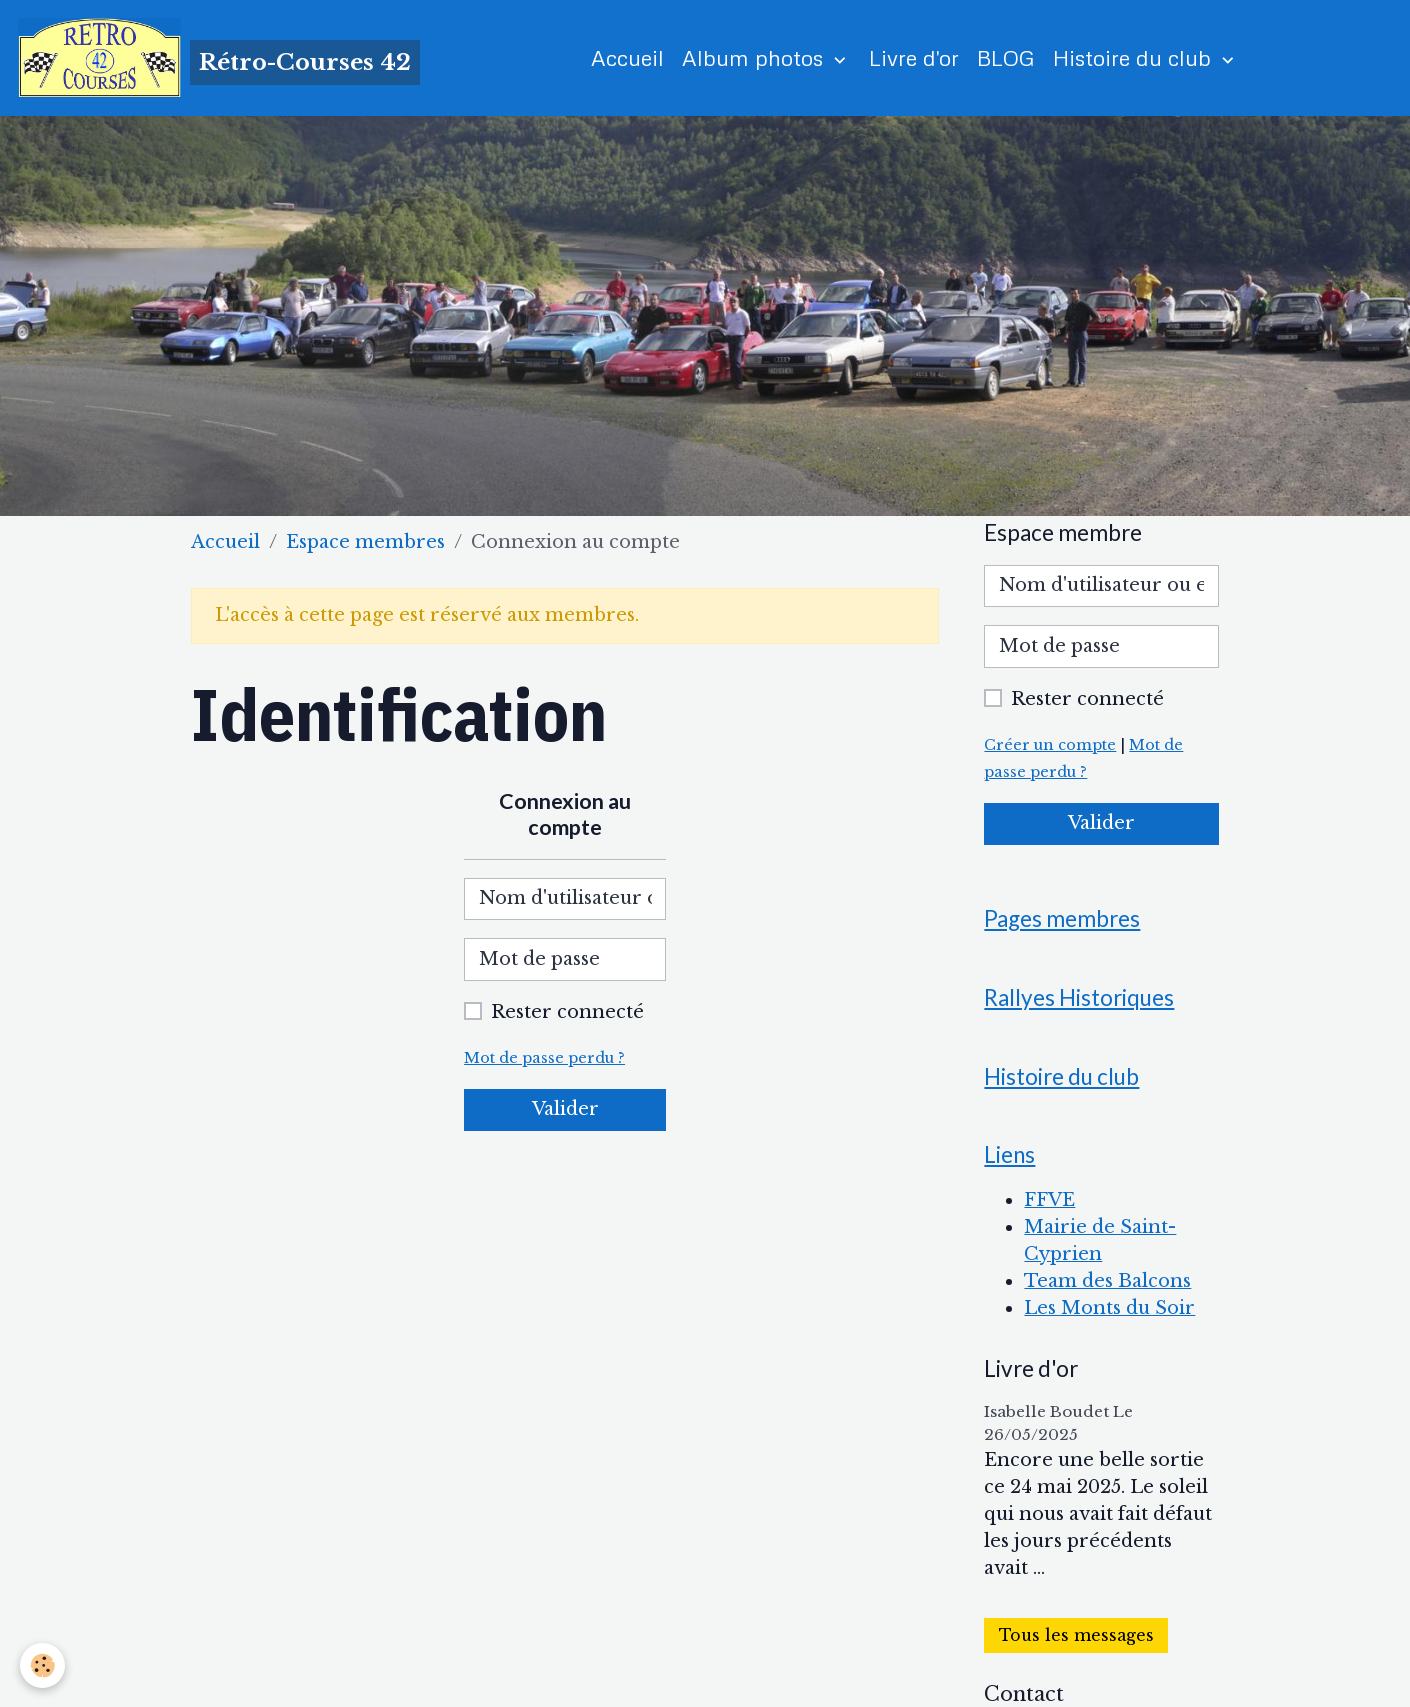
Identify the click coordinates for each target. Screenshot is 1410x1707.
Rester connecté (567, 1012)
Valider (565, 1109)
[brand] (219, 58)
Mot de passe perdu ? (544, 1058)
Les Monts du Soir (1109, 1308)
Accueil (627, 57)
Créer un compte (1050, 745)
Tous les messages (1076, 1635)
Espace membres (365, 542)
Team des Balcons (1107, 1281)
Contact (1024, 1694)
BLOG (1006, 57)
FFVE (1049, 1200)
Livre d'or (914, 57)
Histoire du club (1135, 57)
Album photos (755, 57)
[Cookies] (42, 1665)
